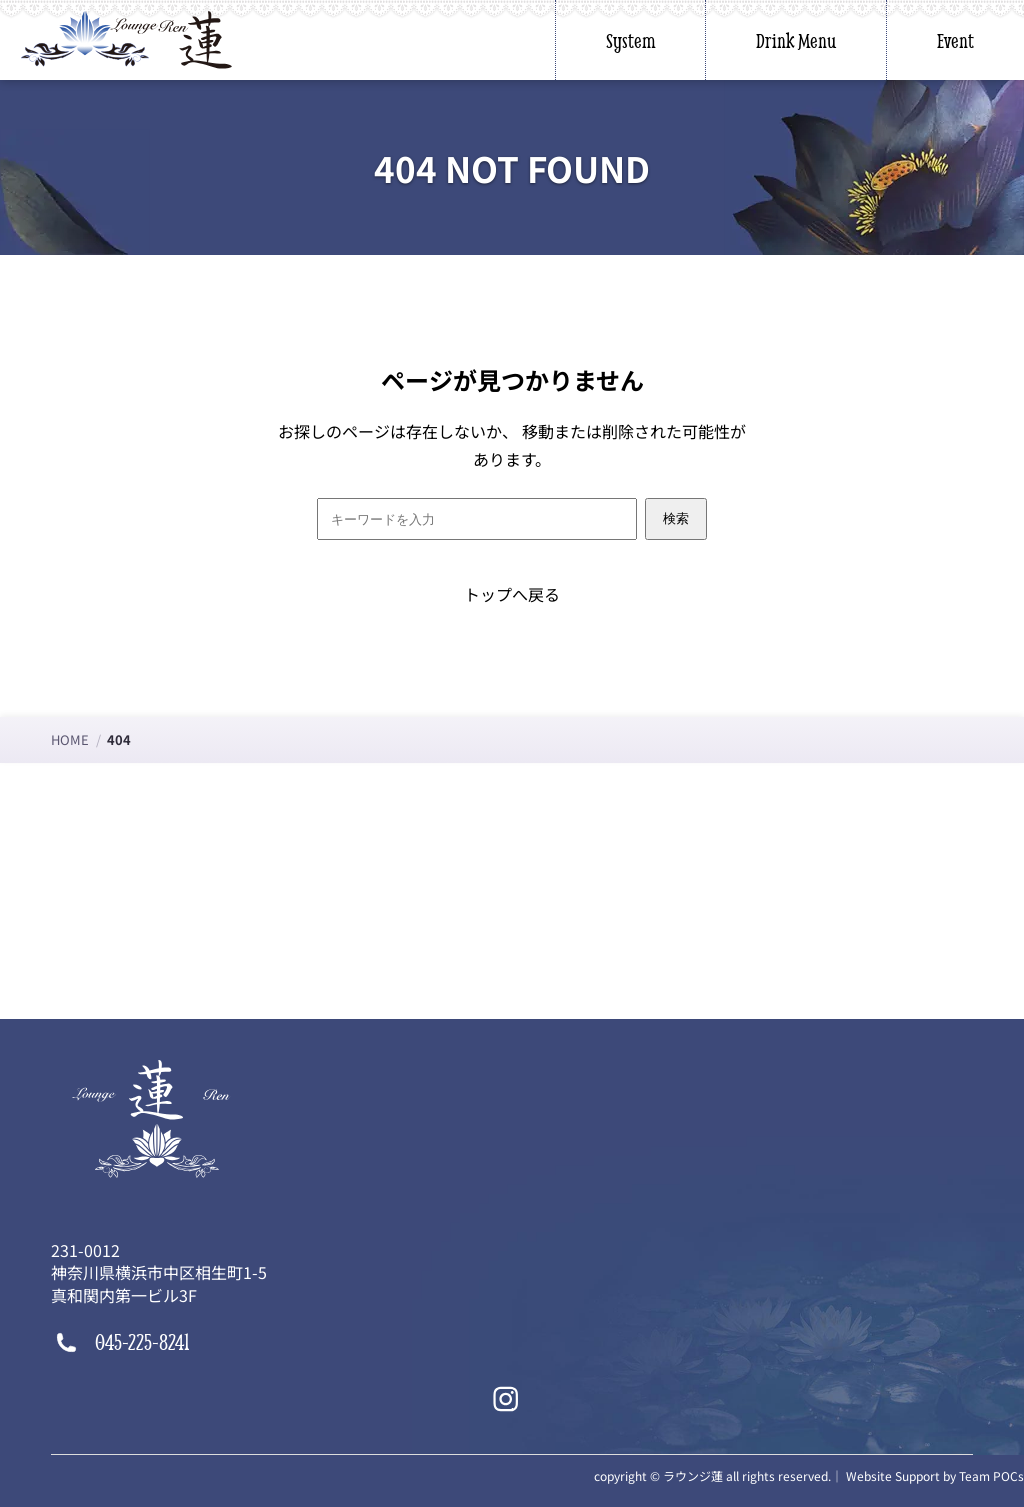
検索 (676, 518)
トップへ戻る (512, 594)
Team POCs (991, 1475)
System (630, 40)
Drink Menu (796, 40)
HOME (70, 739)
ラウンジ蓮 (693, 1475)
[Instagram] (506, 1399)
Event (955, 40)
